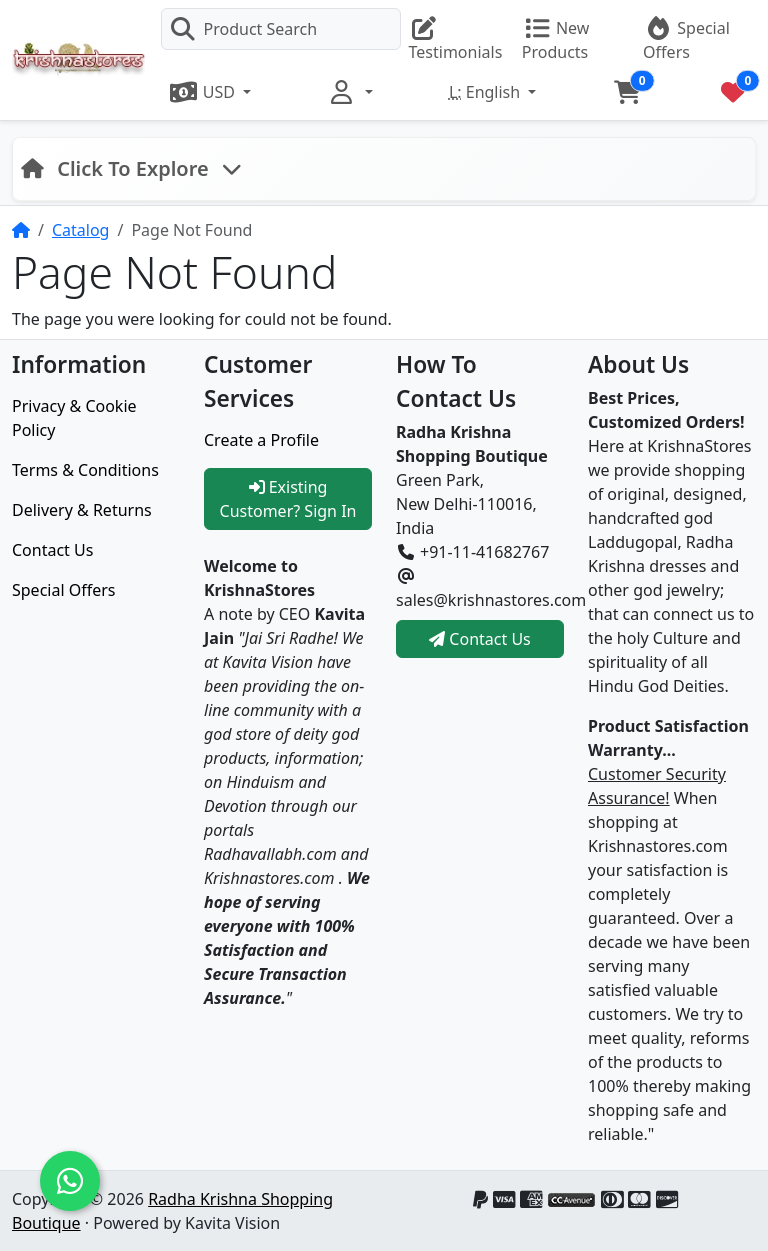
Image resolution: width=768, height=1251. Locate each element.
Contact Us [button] (480, 639)
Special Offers (64, 590)
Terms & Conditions (85, 470)
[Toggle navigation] (131, 169)
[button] (210, 92)
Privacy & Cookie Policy (74, 418)
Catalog (81, 230)
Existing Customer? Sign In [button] (288, 499)
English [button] (486, 92)
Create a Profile (261, 440)
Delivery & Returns (82, 510)
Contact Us (52, 550)
